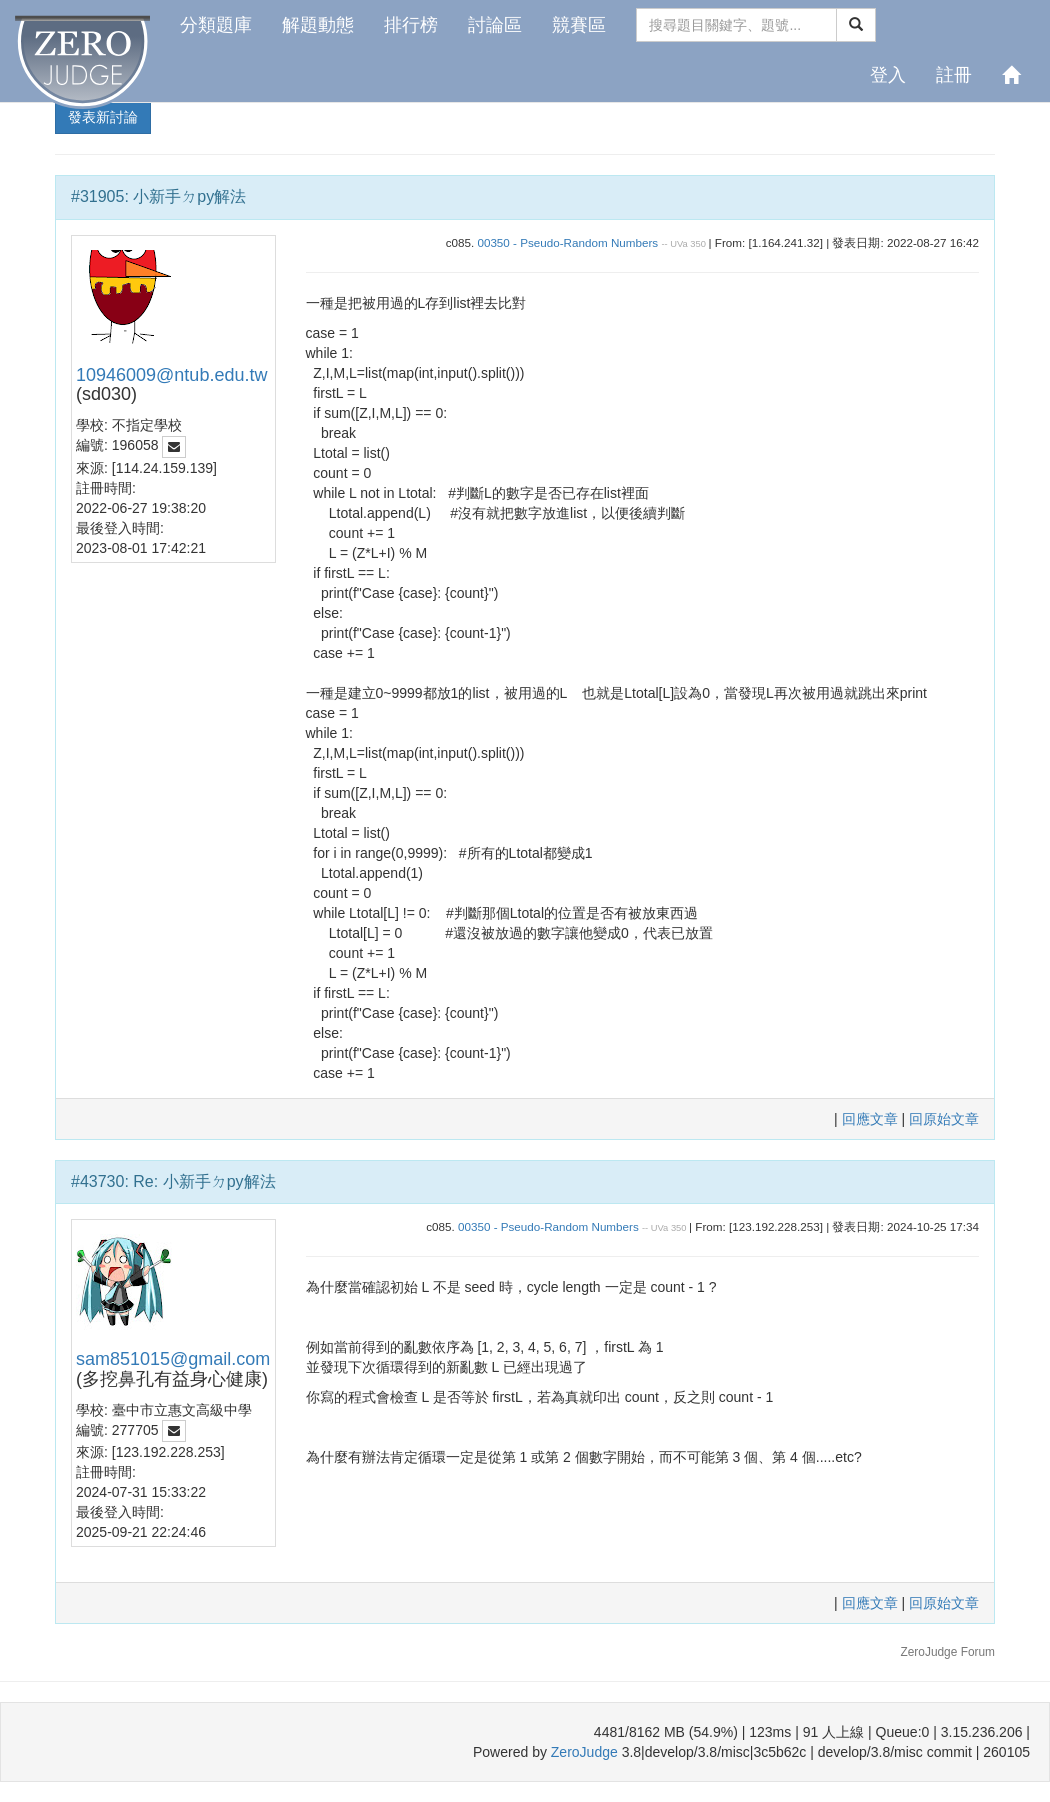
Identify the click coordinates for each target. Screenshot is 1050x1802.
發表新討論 (103, 117)
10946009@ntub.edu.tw (171, 375)
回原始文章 (944, 1119)
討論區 (495, 25)
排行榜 (411, 25)
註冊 (954, 75)
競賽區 (579, 25)
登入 (888, 75)
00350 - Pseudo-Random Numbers (567, 242)
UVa (678, 244)
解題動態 (318, 25)
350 (698, 244)
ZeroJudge (584, 1752)
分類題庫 (216, 25)
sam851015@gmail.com (173, 1359)
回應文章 (872, 1119)
